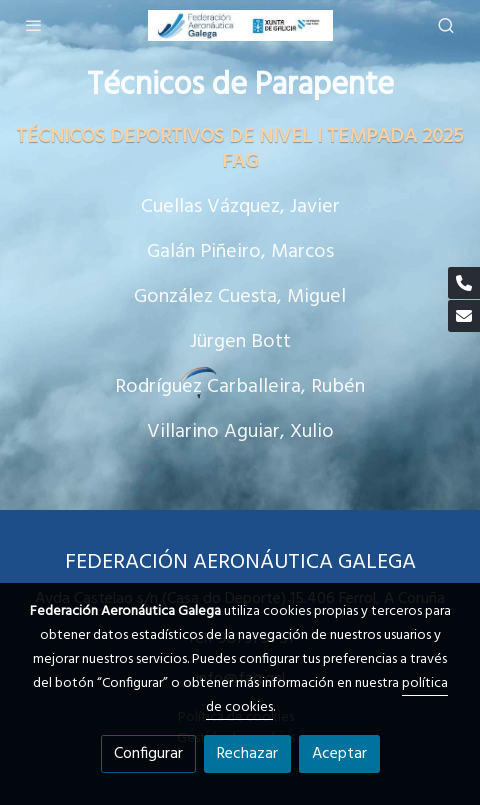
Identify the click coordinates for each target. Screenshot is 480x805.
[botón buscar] (446, 25)
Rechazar (247, 754)
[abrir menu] (34, 25)
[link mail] (464, 316)
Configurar (148, 754)
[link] (240, 25)
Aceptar (339, 754)
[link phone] (464, 283)
